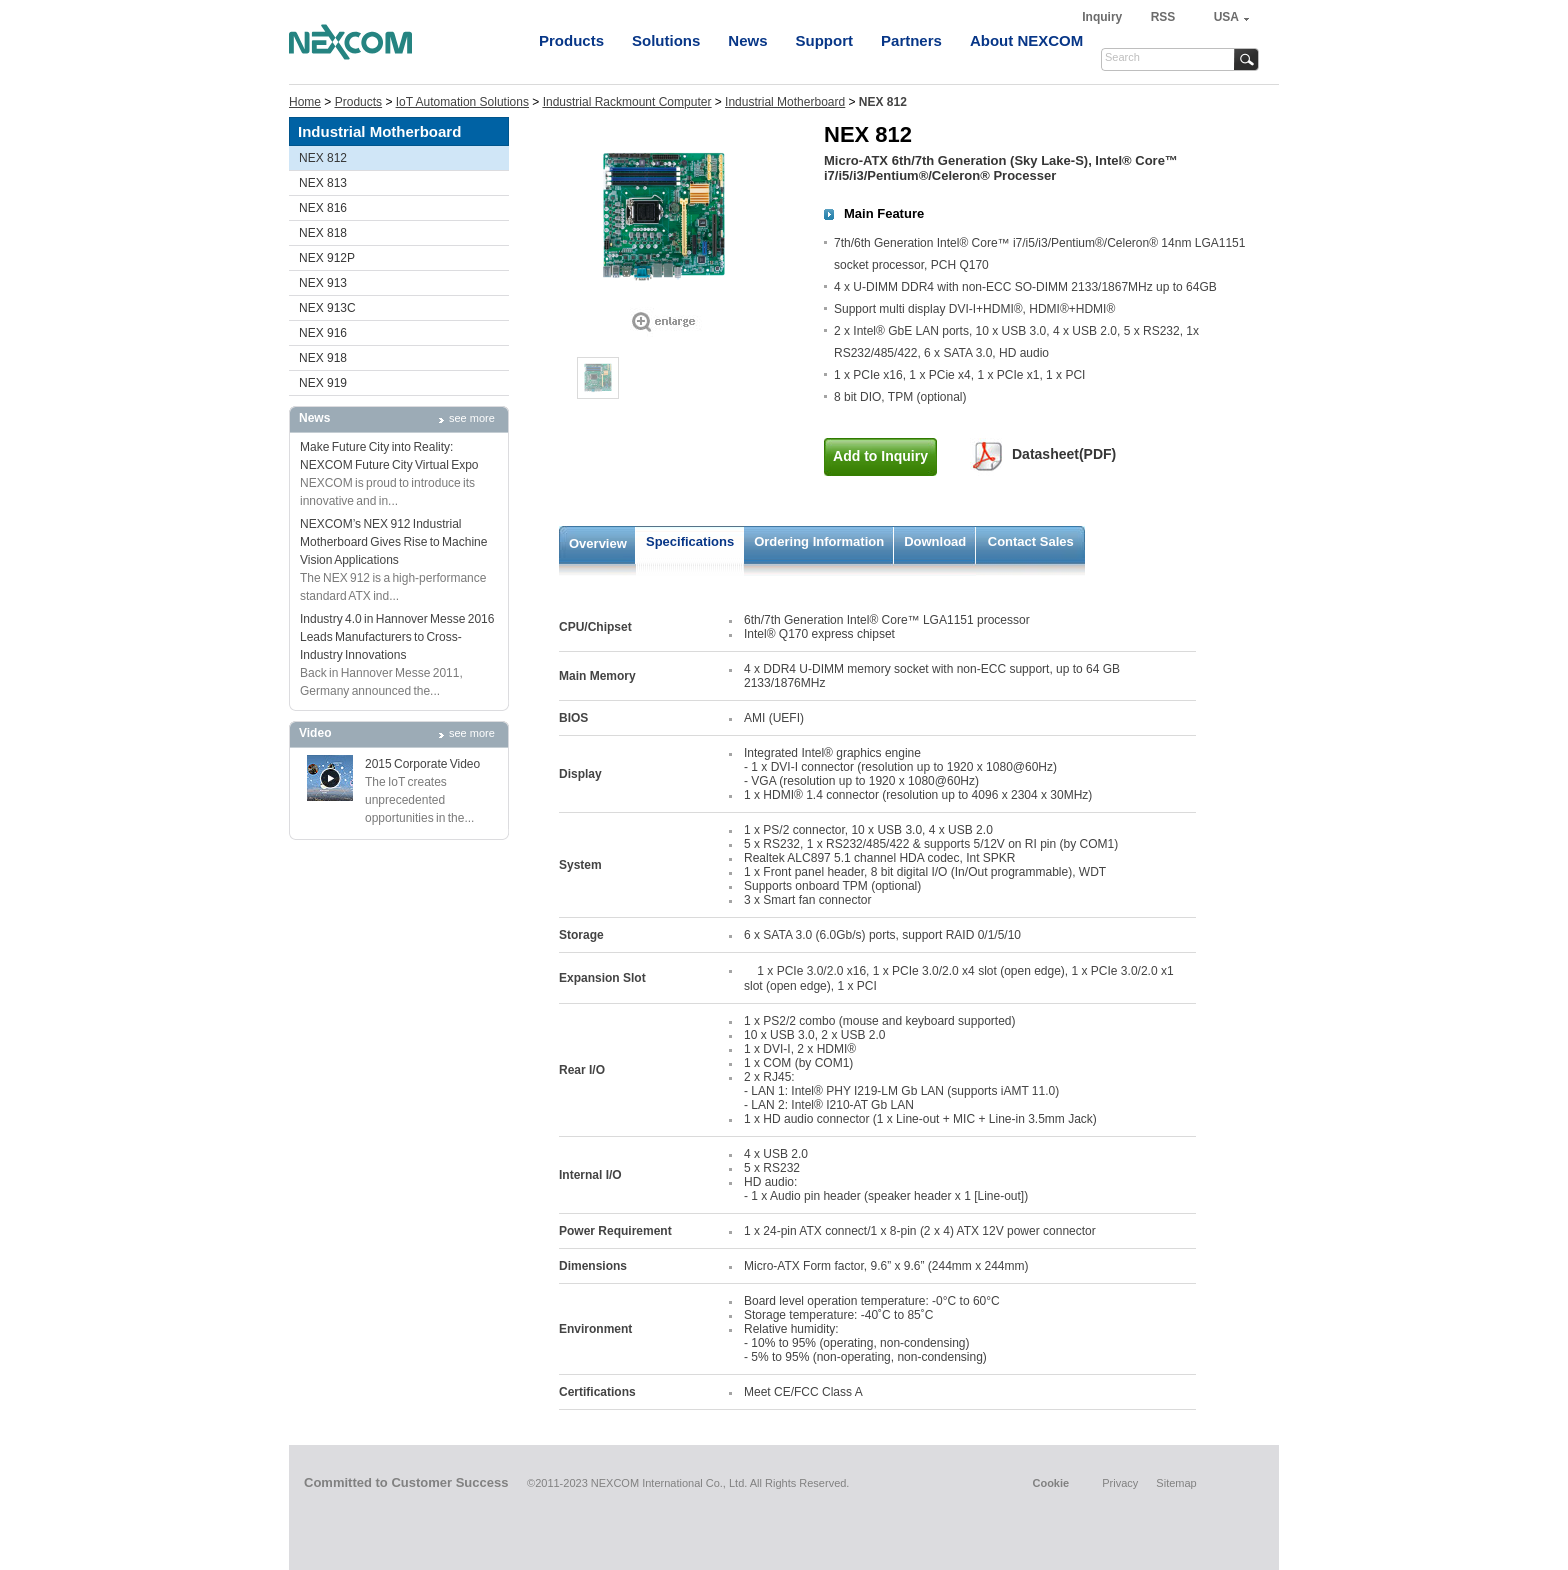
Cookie (1050, 1483)
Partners (911, 40)
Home (305, 102)
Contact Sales (1031, 541)
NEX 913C (327, 308)
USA (1226, 17)
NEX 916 (323, 333)
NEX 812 (323, 158)
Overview (598, 543)
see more (472, 418)
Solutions (666, 40)
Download (935, 541)
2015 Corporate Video (422, 764)
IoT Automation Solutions (462, 102)
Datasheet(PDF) (1064, 454)
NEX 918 (323, 358)
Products (571, 40)
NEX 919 (323, 383)
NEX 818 (323, 233)
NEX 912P (327, 258)
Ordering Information (819, 541)
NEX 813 (323, 183)
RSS (1163, 17)
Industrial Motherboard (785, 102)
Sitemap (1176, 1483)
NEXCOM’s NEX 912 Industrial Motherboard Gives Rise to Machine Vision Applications (393, 542)
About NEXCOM (1026, 40)
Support (825, 40)
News (747, 40)
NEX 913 (323, 283)
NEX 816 (323, 208)
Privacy (1120, 1483)
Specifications (690, 541)
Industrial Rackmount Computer (627, 102)
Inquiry (1103, 17)
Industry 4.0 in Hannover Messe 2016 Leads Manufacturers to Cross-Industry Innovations (397, 637)
